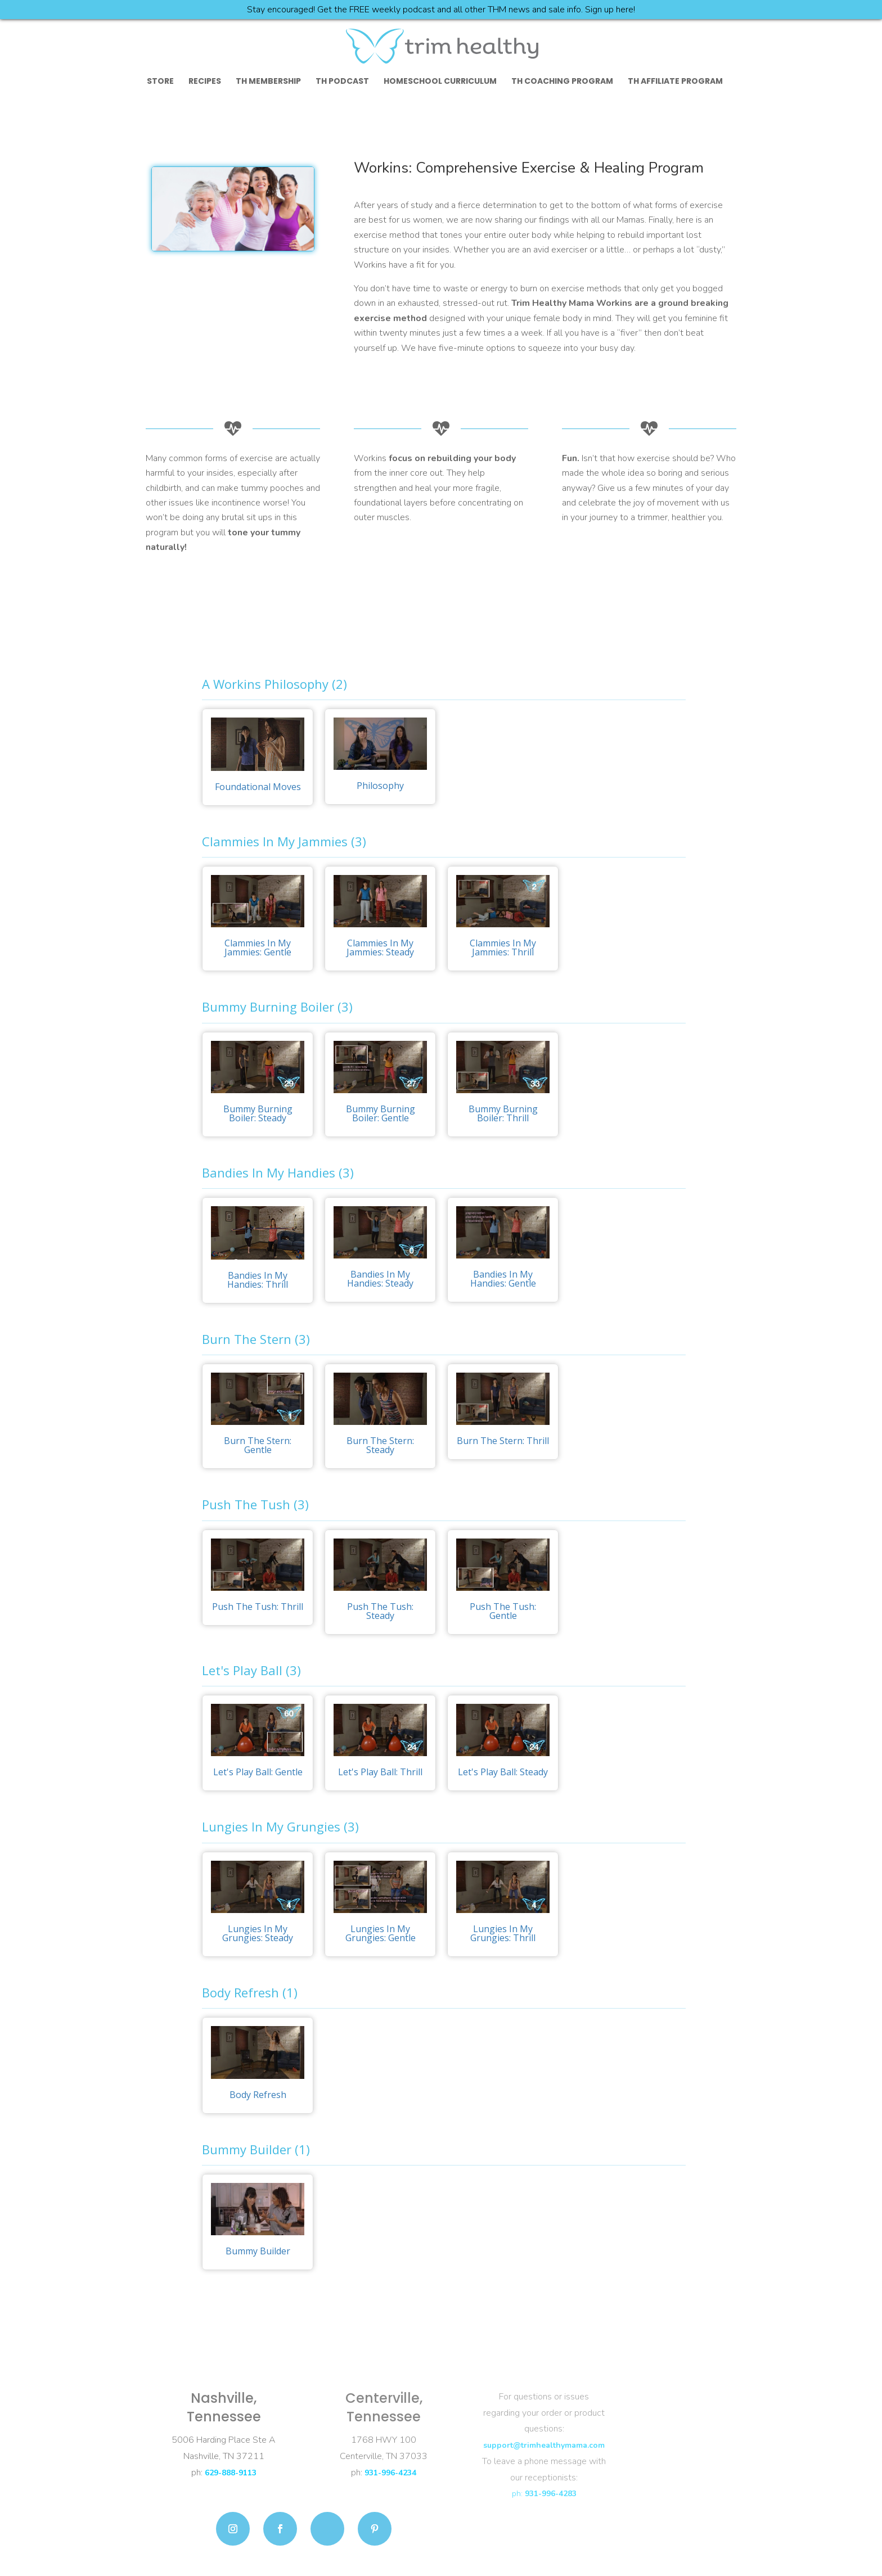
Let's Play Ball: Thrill (380, 1772)
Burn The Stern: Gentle (257, 1445)
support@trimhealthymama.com (544, 2445)
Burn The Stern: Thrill (503, 1440)
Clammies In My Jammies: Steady (380, 947)
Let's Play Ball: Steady (503, 1772)
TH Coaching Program (562, 82)
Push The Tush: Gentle (503, 1611)
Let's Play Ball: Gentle (258, 1772)
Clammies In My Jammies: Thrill (503, 947)
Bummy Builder (258, 2251)
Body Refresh (258, 2094)
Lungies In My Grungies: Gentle (380, 1933)
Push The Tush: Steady (380, 1611)
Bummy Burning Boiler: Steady (257, 1113)
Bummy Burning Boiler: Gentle (380, 1113)
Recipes (204, 82)
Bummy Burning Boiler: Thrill (503, 1113)
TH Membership (268, 82)
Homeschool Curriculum (440, 82)
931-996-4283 (551, 2493)
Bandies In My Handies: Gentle (503, 1278)
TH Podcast (342, 82)
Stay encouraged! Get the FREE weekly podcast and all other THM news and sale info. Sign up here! (441, 9)
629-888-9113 (230, 2472)
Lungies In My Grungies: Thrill (503, 1933)
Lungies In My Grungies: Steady (257, 1933)
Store (160, 82)
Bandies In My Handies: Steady (380, 1278)
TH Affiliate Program (675, 82)
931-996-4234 (390, 2472)
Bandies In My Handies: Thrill (257, 1280)
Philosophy (380, 785)
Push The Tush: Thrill (257, 1606)
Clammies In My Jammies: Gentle (257, 947)
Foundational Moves (258, 787)
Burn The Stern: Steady (380, 1445)
